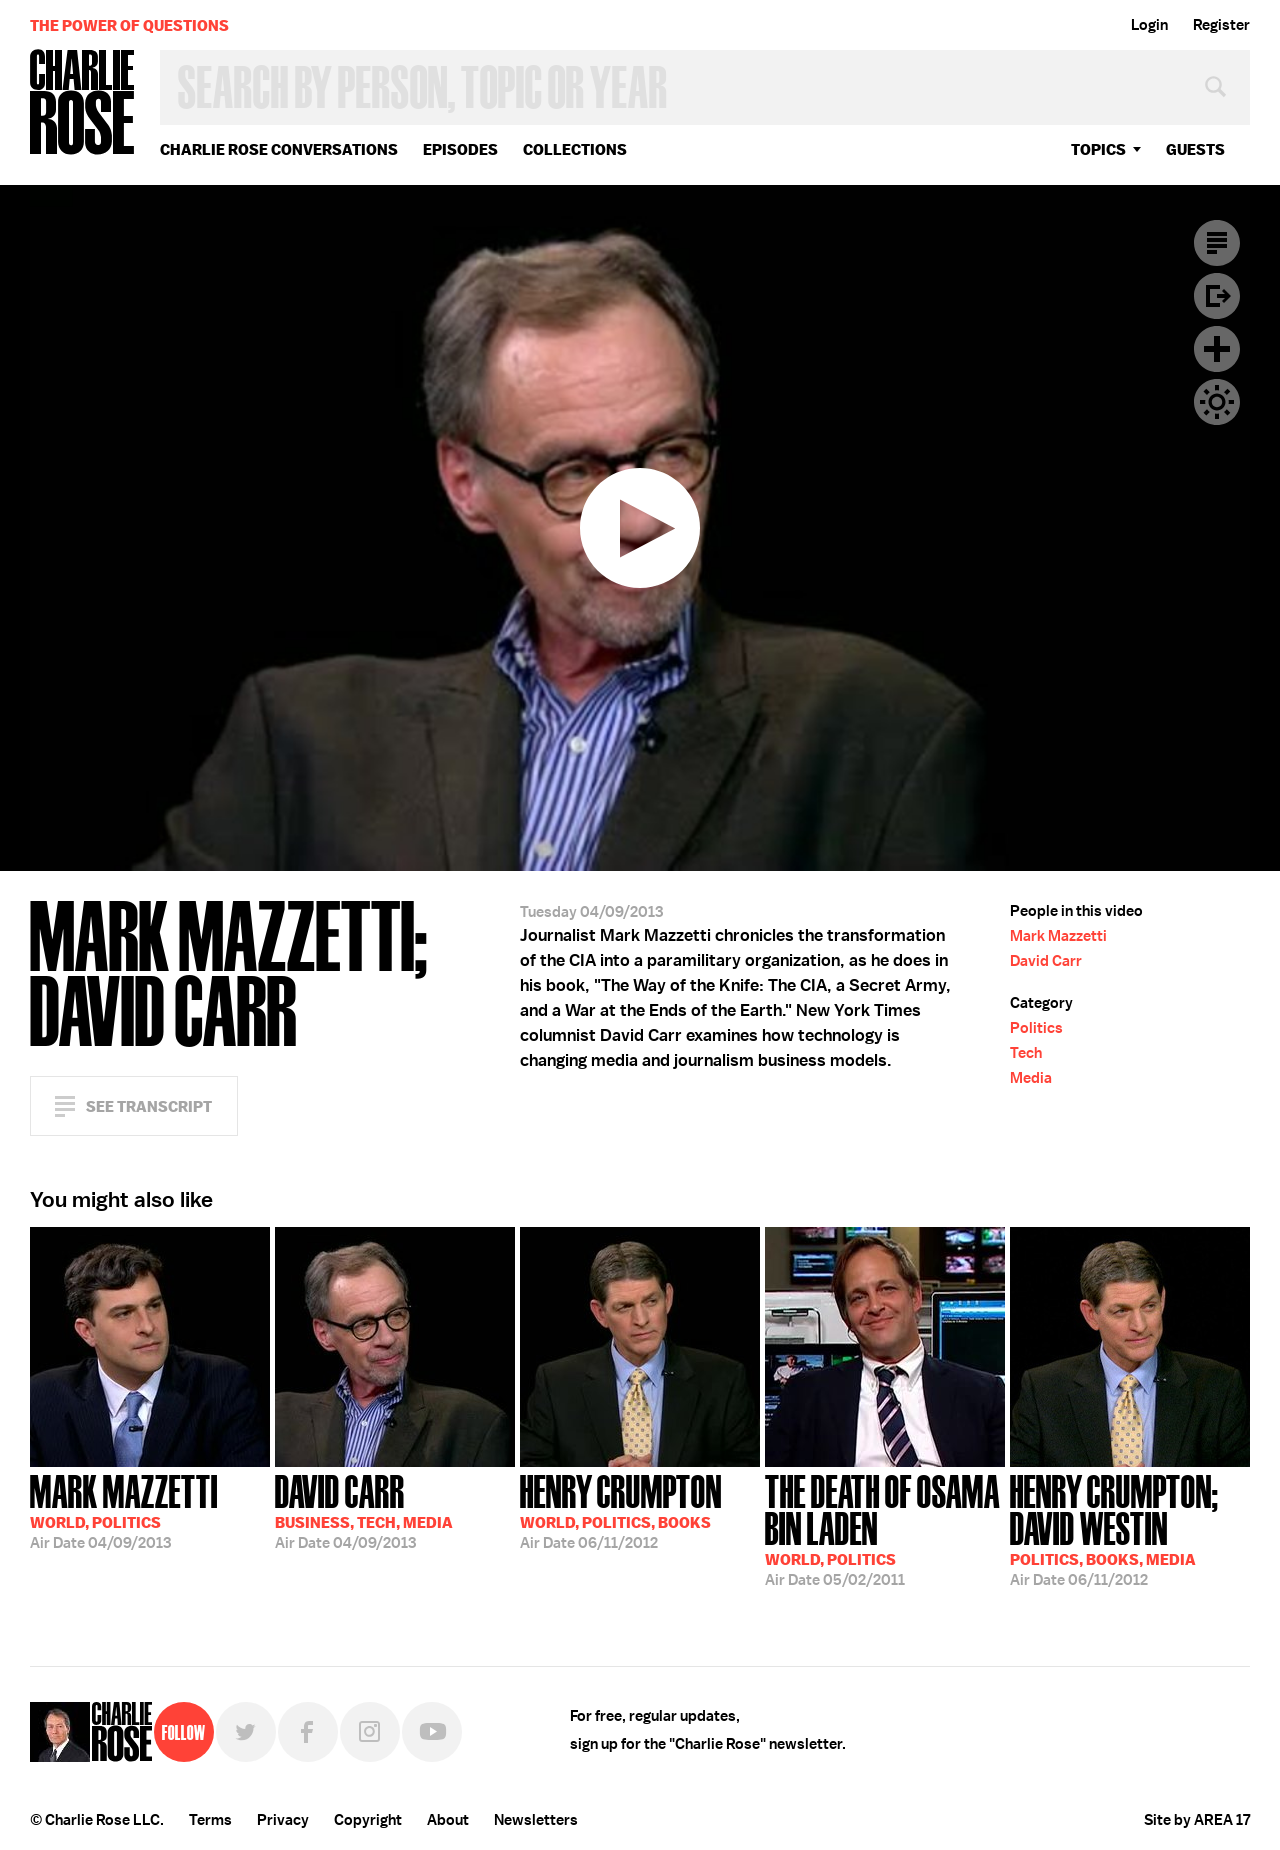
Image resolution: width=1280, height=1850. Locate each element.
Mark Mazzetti (1058, 936)
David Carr (1046, 961)
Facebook (308, 1732)
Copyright (368, 1820)
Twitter (246, 1732)
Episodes (460, 149)
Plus (1217, 349)
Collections (575, 149)
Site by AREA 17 (1197, 1820)
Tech (1026, 1053)
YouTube (432, 1732)
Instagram (370, 1732)
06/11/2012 (621, 1510)
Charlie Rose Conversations (279, 149)
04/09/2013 (124, 1510)
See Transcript (149, 1106)
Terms (210, 1820)
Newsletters (536, 1820)
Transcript (1217, 243)
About (448, 1820)
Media (1031, 1078)
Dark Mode (1217, 402)
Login (1149, 25)
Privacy (283, 1820)
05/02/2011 (885, 1528)
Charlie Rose (83, 103)
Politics (1036, 1028)
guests (1195, 149)
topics (1098, 149)
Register (1221, 25)
